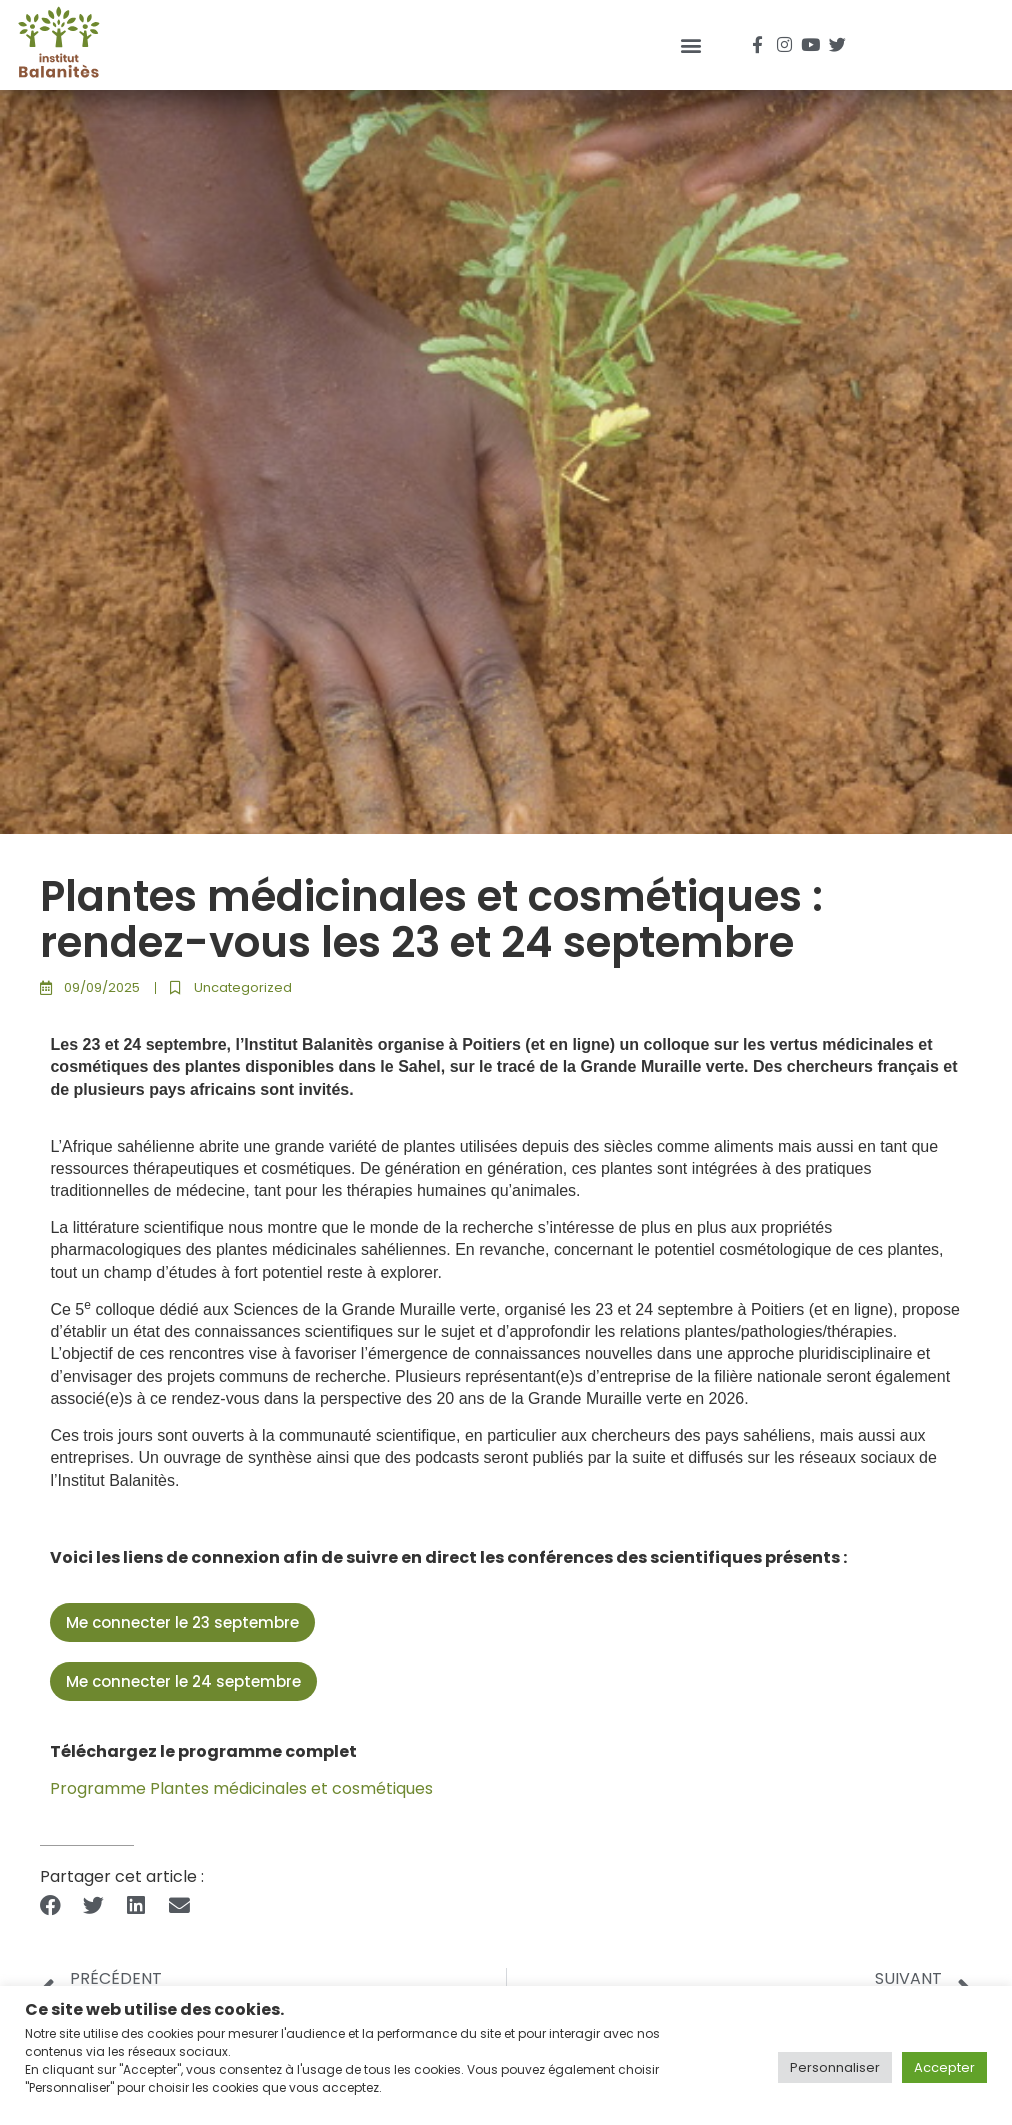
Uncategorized (243, 987)
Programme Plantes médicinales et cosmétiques (241, 1788)
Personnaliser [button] (835, 2067)
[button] (691, 44)
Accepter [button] (944, 2067)
